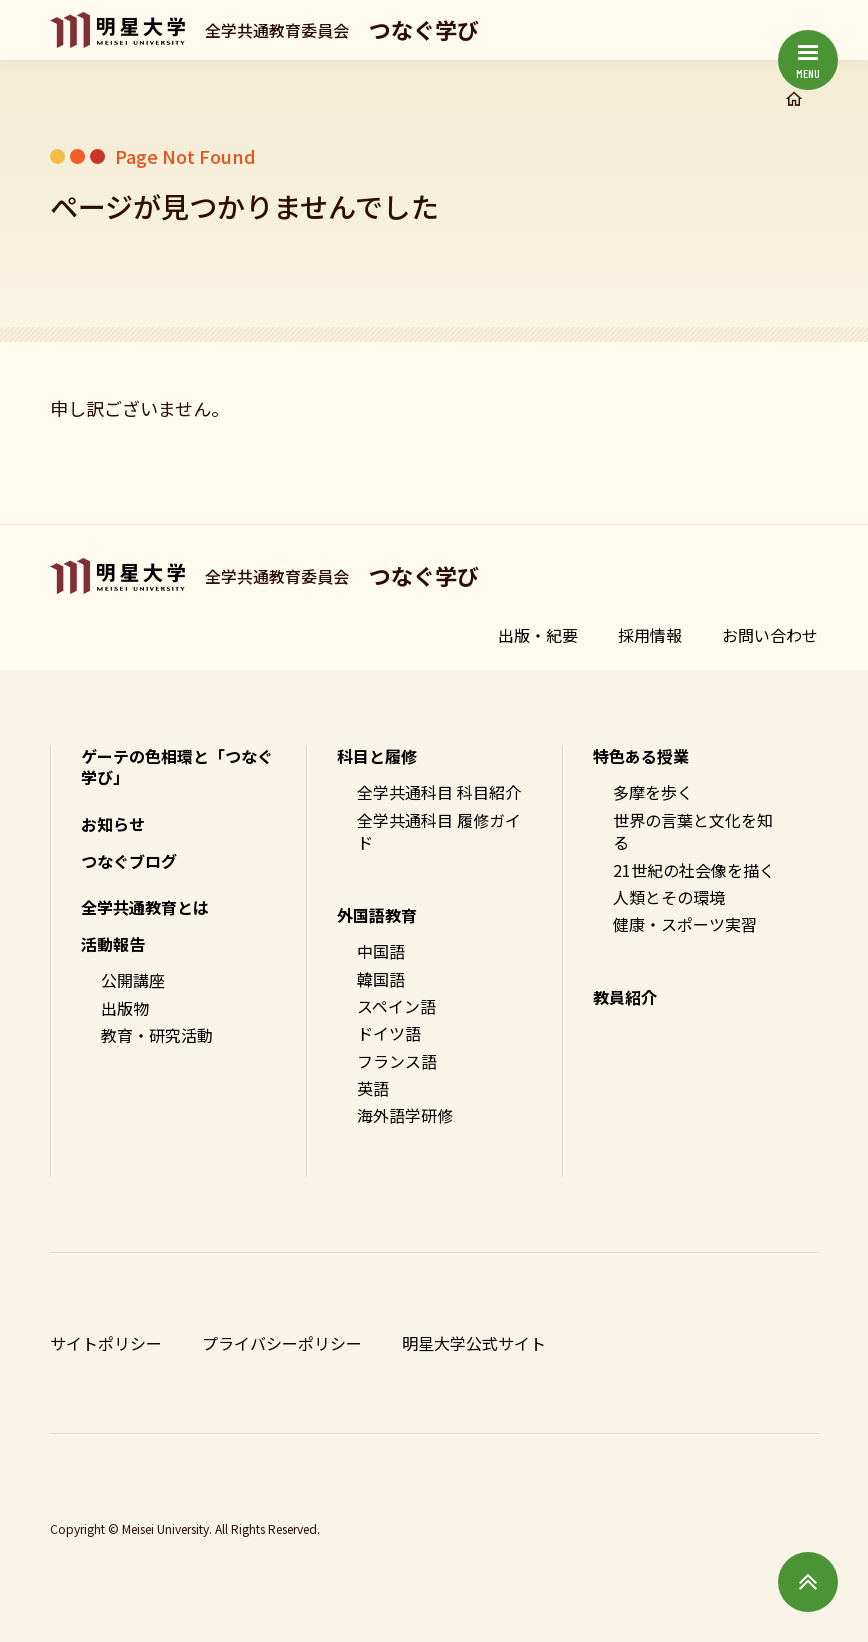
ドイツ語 (389, 1033)
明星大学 (117, 30)
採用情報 (650, 635)
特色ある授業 (641, 756)
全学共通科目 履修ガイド (439, 831)
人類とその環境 (669, 897)
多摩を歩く (653, 792)
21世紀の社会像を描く (694, 870)
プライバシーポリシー (282, 1343)
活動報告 (113, 944)
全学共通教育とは (145, 907)
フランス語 (397, 1061)
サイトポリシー (106, 1343)
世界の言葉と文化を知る (693, 831)
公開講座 (133, 980)
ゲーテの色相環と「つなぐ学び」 (177, 767)
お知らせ (113, 824)
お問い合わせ (770, 635)
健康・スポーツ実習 (685, 924)
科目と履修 (377, 756)
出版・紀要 (538, 635)
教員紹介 (625, 997)
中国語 (381, 951)
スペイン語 (396, 1006)
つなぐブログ (129, 861)
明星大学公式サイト (474, 1343)
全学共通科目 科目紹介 (439, 792)
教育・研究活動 (157, 1035)
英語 (373, 1088)
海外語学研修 (405, 1115)
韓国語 (381, 979)
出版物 (125, 1008)
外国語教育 (377, 915)
